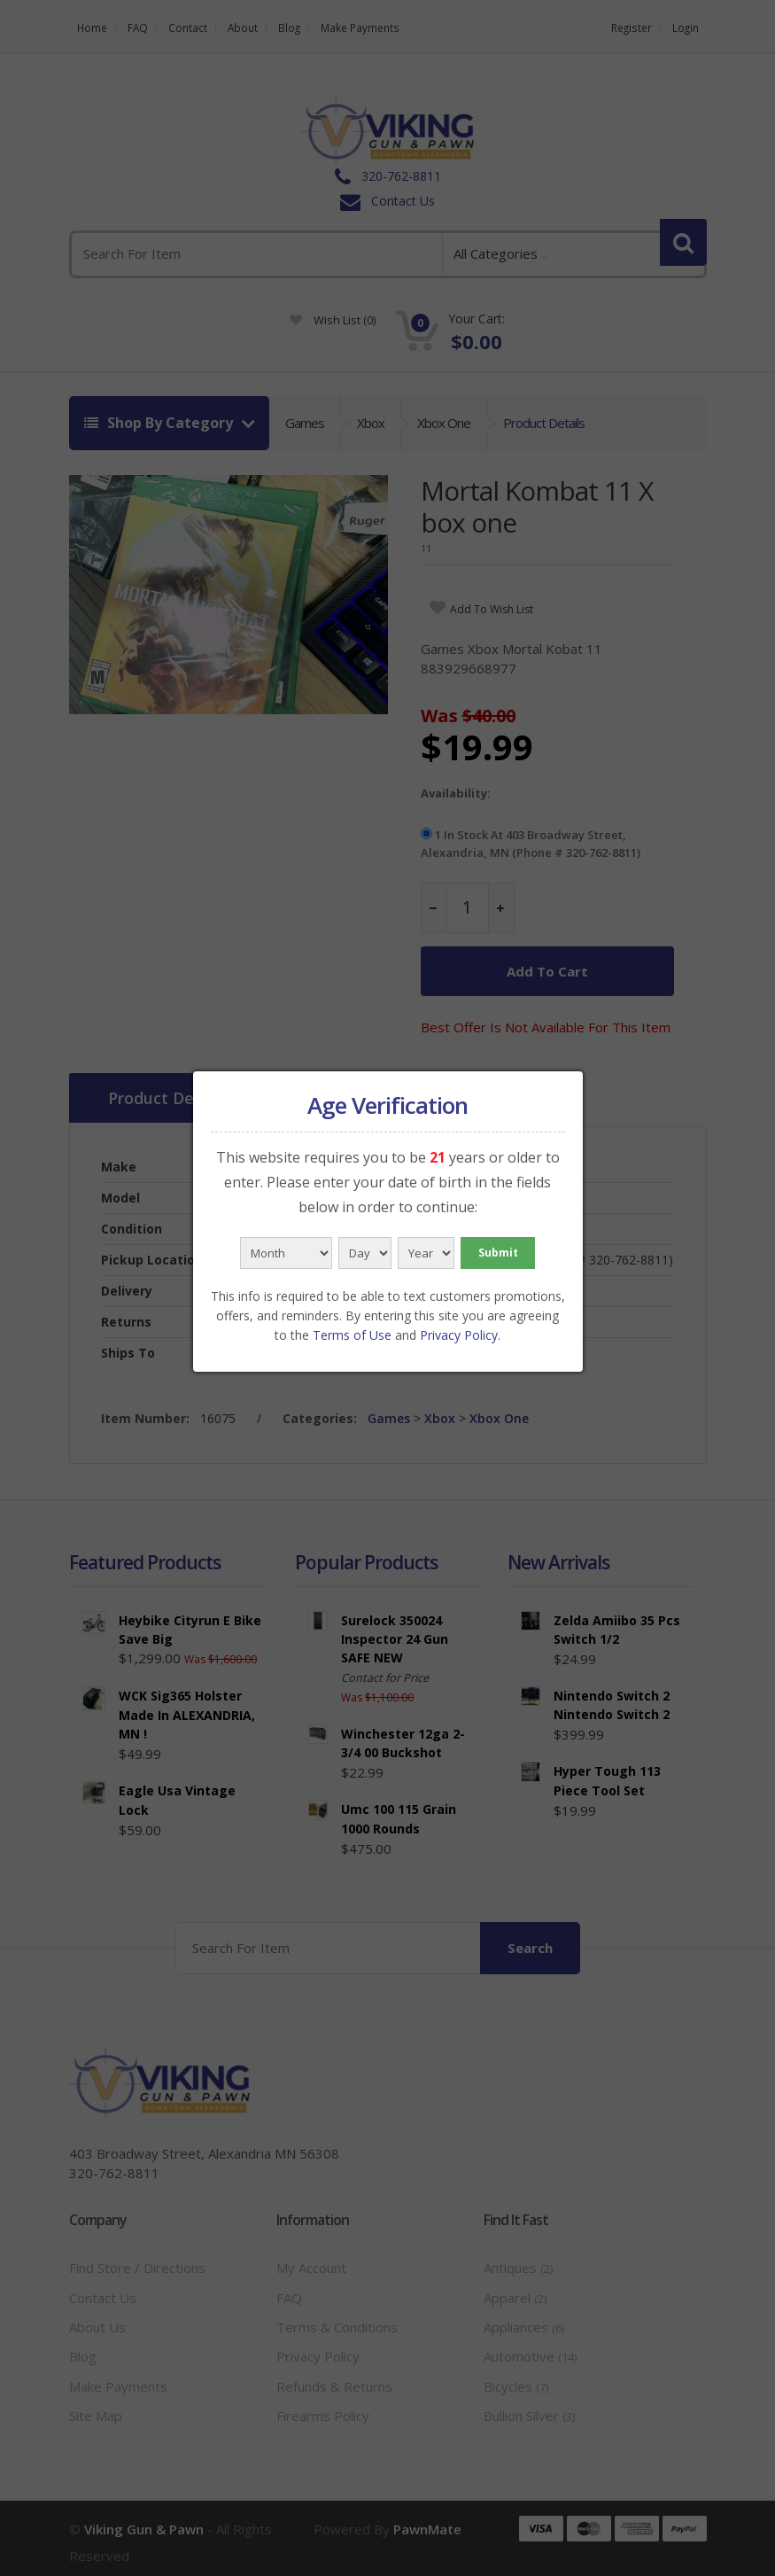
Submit (498, 1252)
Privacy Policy (459, 1335)
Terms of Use (352, 1335)
